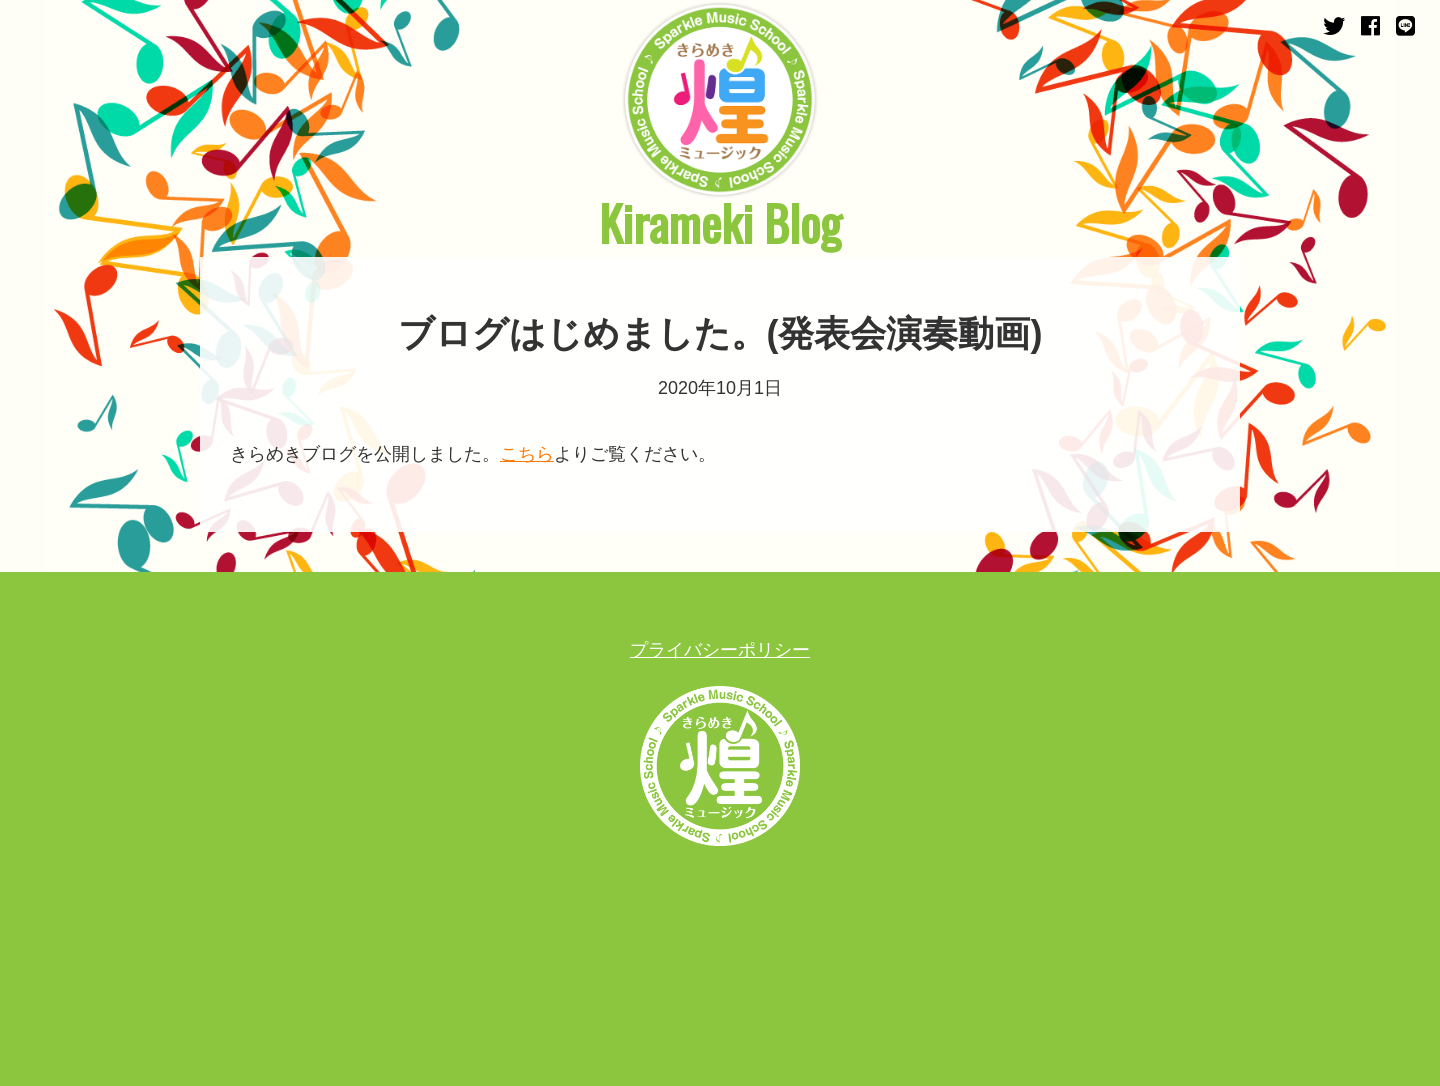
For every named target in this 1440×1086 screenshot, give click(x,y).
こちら (527, 454)
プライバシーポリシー (720, 650)
